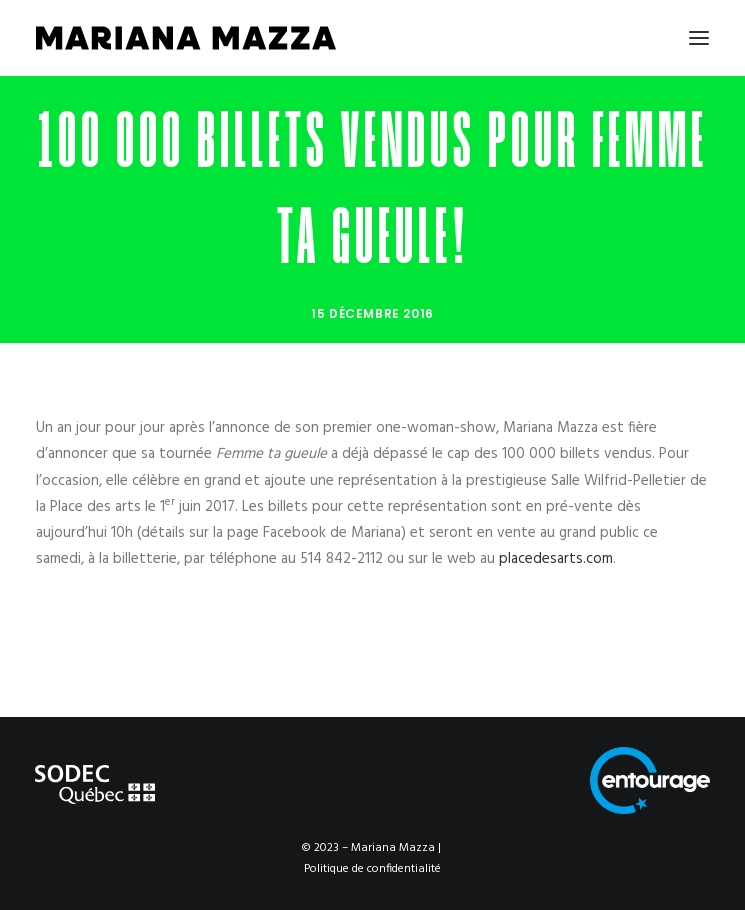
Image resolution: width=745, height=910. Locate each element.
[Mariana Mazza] (186, 38)
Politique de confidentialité (372, 869)
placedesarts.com (556, 559)
